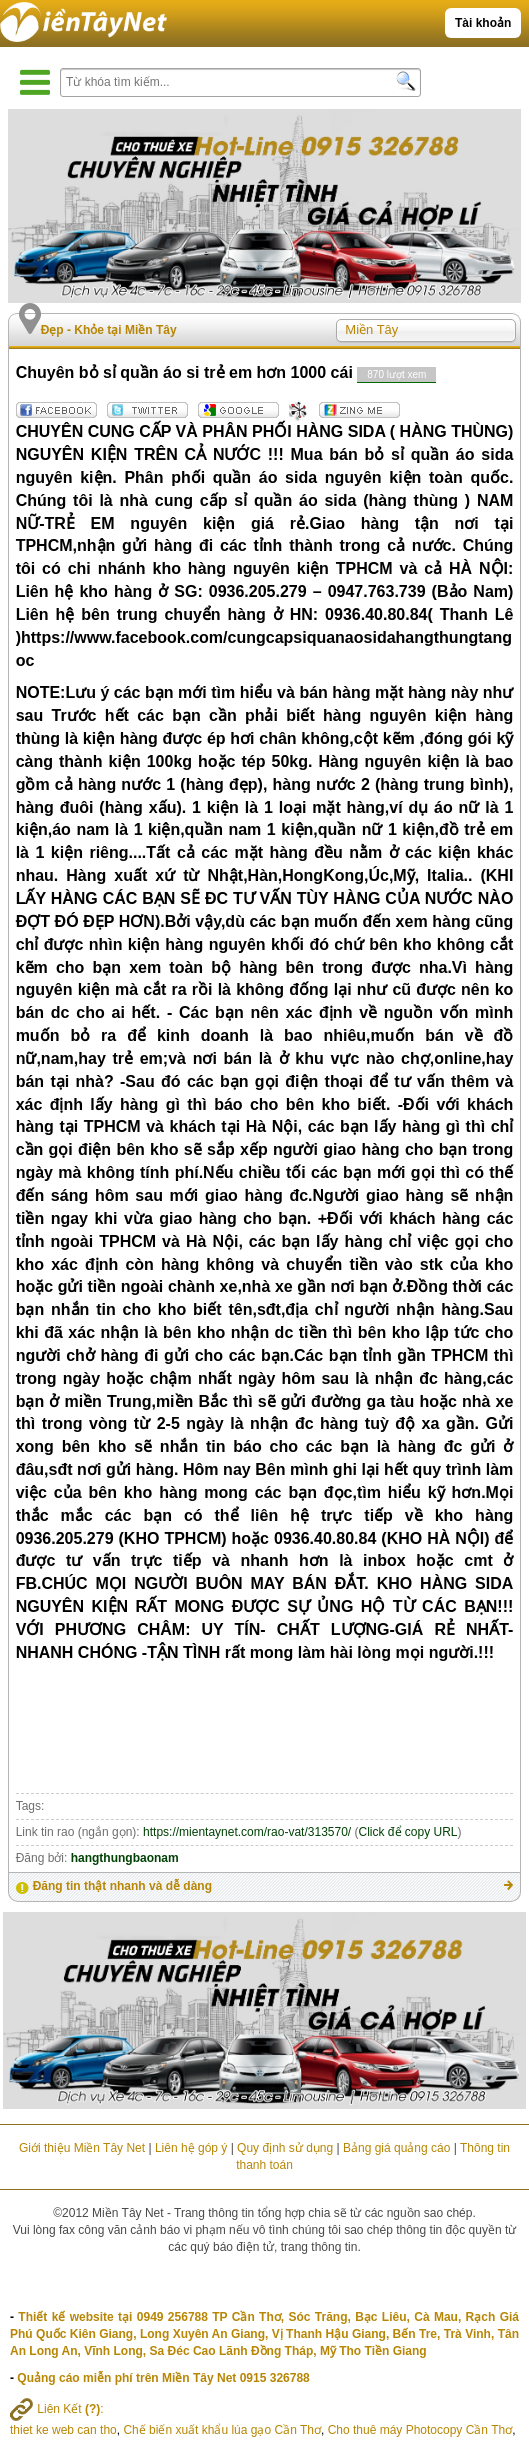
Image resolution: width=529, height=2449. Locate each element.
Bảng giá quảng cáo (396, 2148)
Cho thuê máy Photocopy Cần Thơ (420, 2430)
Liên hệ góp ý (191, 2148)
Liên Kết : (57, 2409)
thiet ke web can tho (63, 2430)
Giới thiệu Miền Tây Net (82, 2148)
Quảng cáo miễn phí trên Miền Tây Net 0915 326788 (163, 2378)
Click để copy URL (408, 1832)
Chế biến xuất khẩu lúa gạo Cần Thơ (222, 2430)
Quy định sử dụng (285, 2148)
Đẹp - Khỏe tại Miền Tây (109, 330)
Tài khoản (483, 23)
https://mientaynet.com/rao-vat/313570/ (247, 1832)
